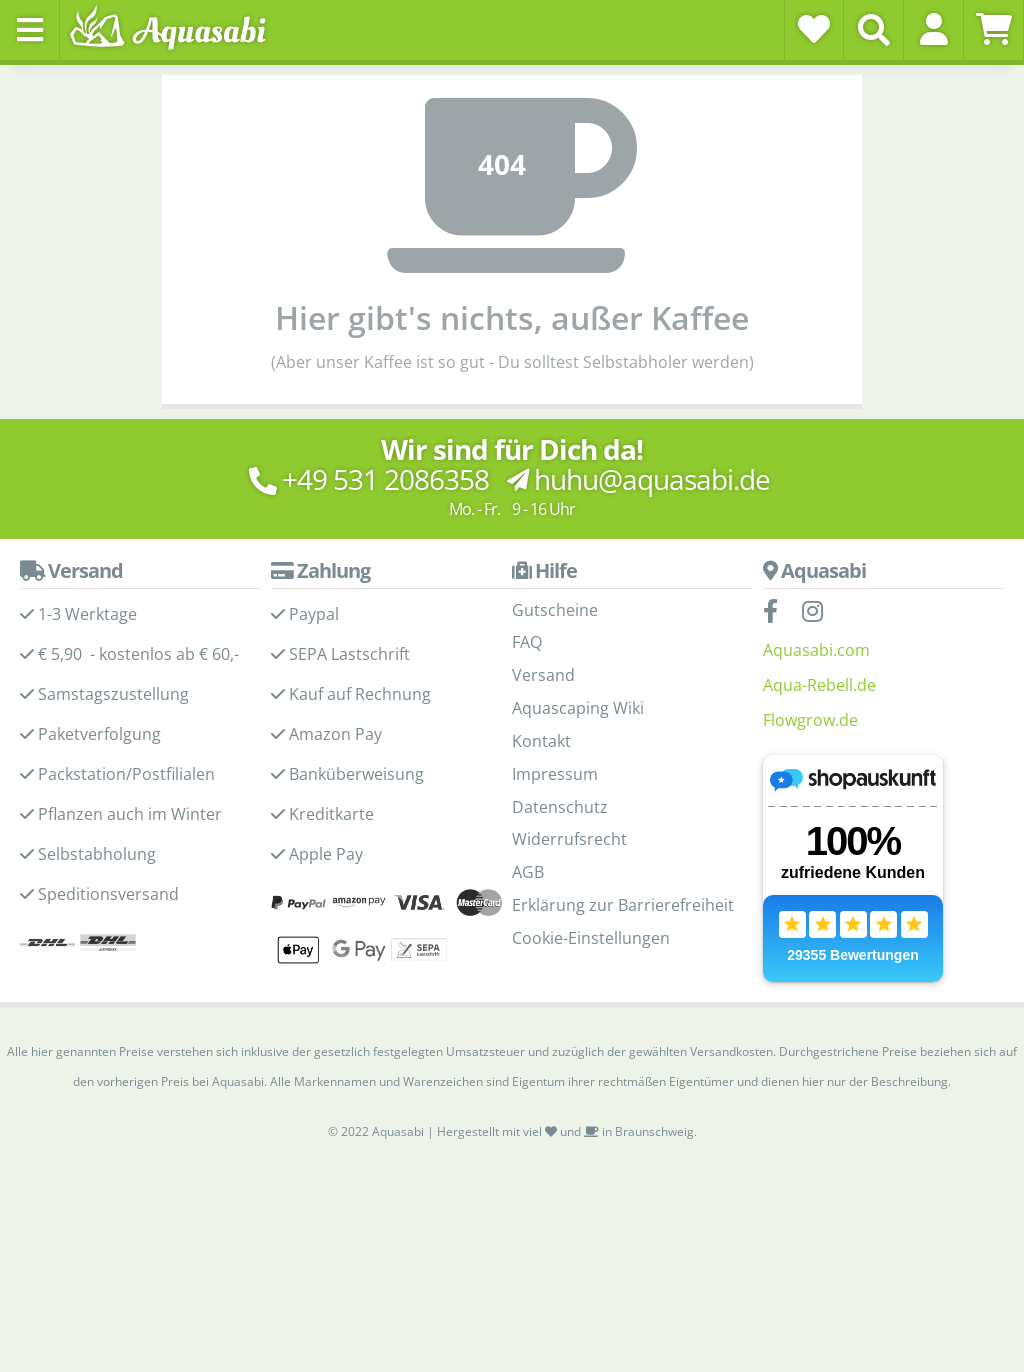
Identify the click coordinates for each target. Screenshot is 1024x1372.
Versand (543, 675)
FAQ (527, 642)
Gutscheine (555, 610)
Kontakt (541, 741)
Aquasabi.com (816, 650)
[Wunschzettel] (814, 29)
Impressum (555, 774)
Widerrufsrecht (569, 839)
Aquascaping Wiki (578, 708)
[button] (933, 29)
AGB (528, 872)
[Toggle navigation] (30, 30)
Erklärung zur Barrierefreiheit (623, 905)
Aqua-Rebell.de (819, 685)
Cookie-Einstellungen (591, 938)
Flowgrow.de (810, 720)
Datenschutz (560, 807)
